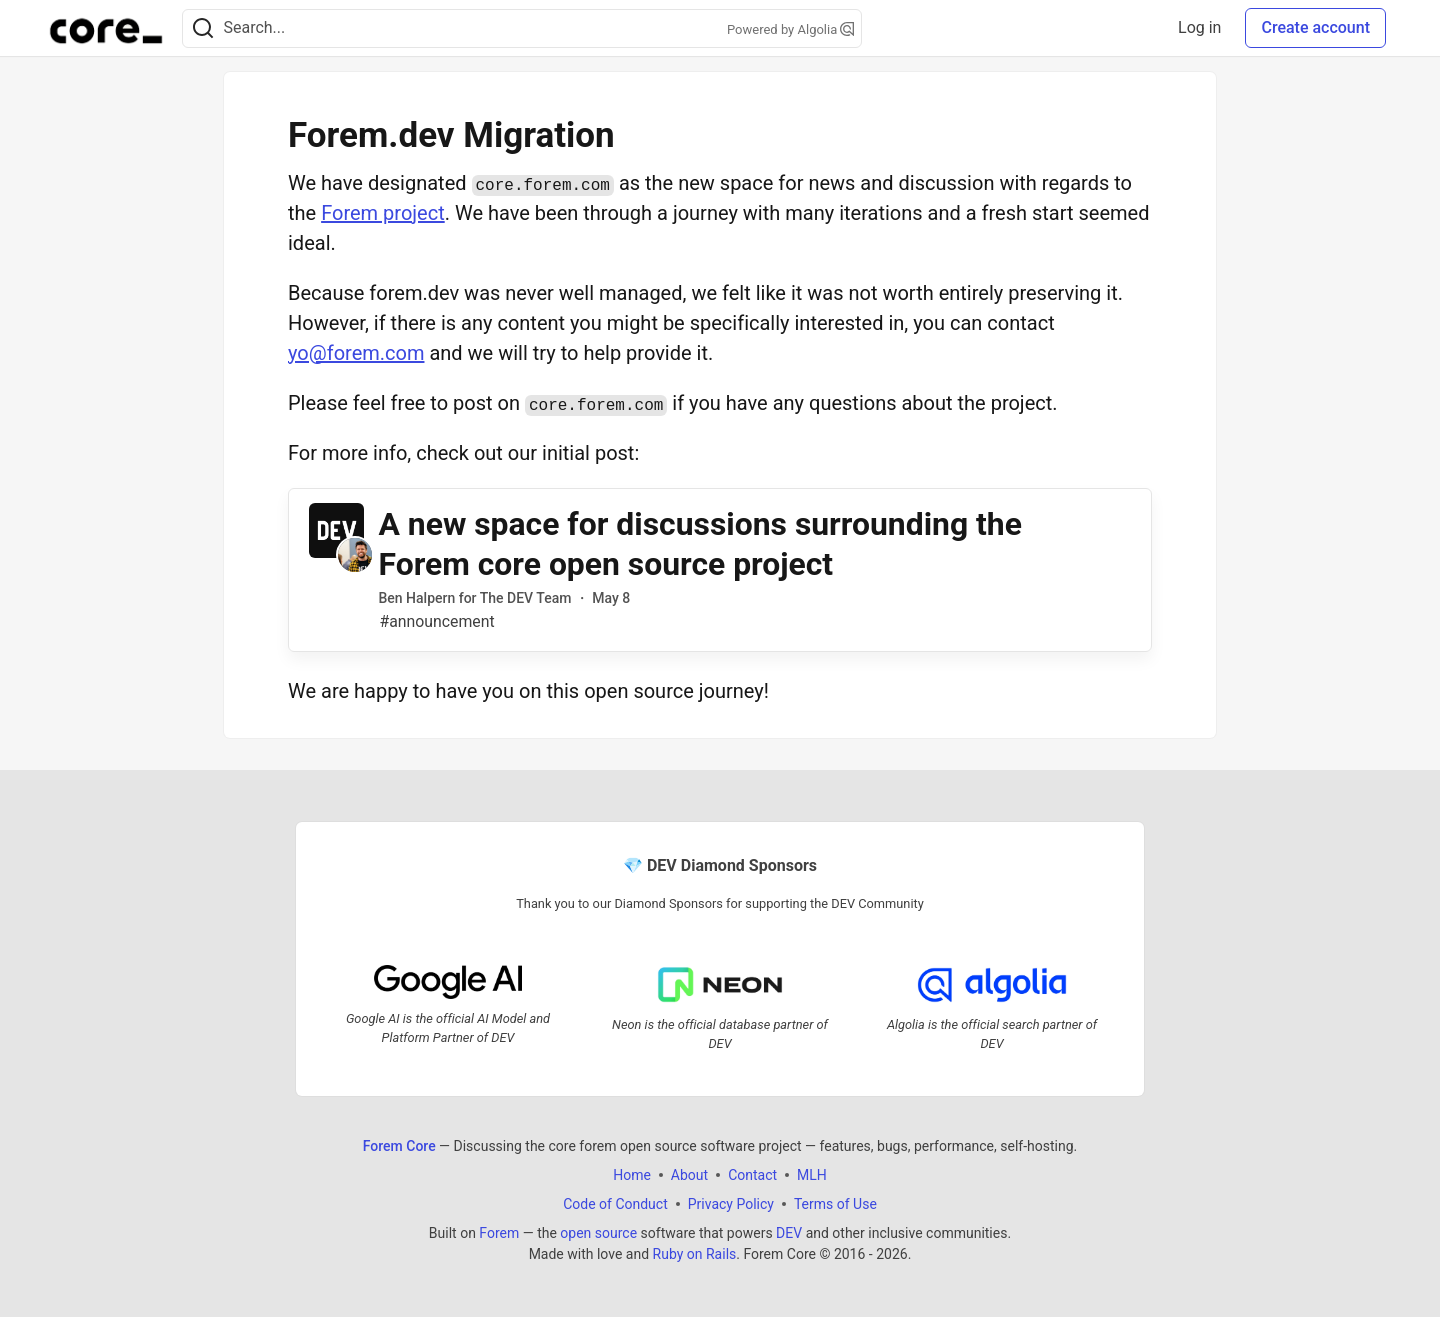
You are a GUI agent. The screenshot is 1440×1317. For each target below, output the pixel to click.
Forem (499, 1233)
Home (632, 1175)
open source (598, 1233)
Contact (752, 1175)
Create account (1315, 27)
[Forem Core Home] (106, 28)
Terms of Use (835, 1204)
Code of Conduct (615, 1204)
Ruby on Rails (695, 1254)
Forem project (383, 213)
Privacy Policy (731, 1204)
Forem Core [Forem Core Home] (399, 1146)
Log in (1199, 27)
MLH (812, 1175)
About (689, 1175)
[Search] (203, 28)
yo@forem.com (356, 353)
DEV (789, 1233)
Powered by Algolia (791, 29)
